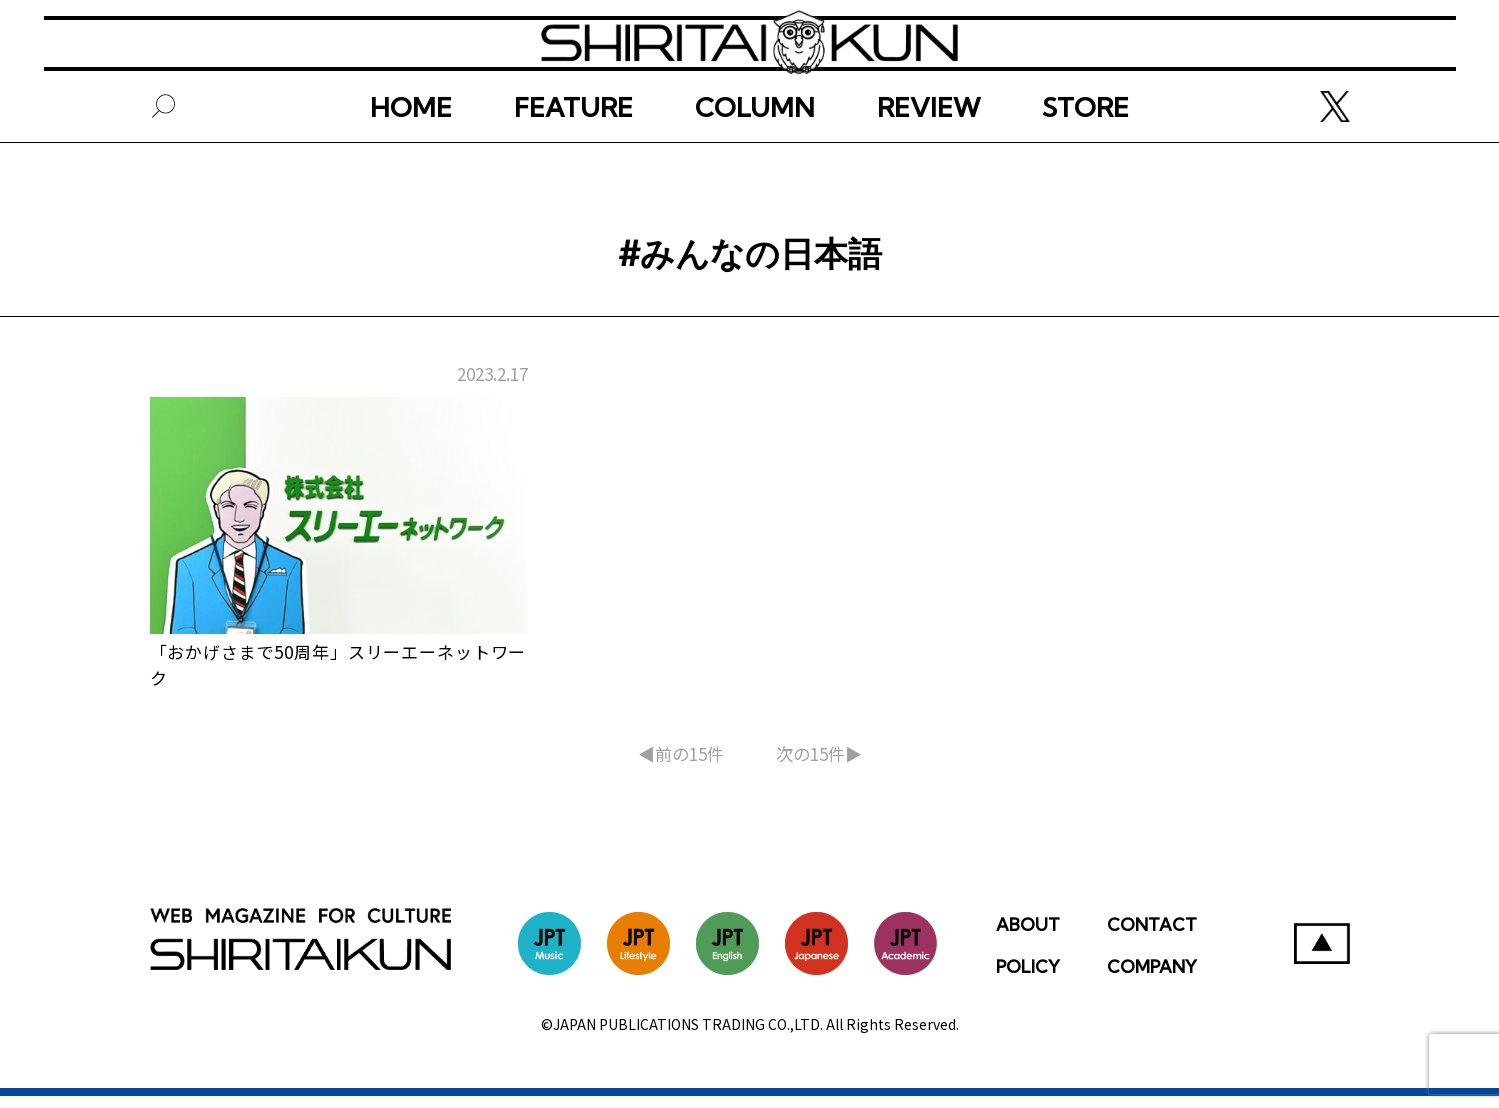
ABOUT (1028, 936)
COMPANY (1152, 978)
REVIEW (928, 157)
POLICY (1028, 978)
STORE (1085, 157)
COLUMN (755, 157)
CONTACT (1152, 936)
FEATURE (573, 157)
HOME (411, 157)
